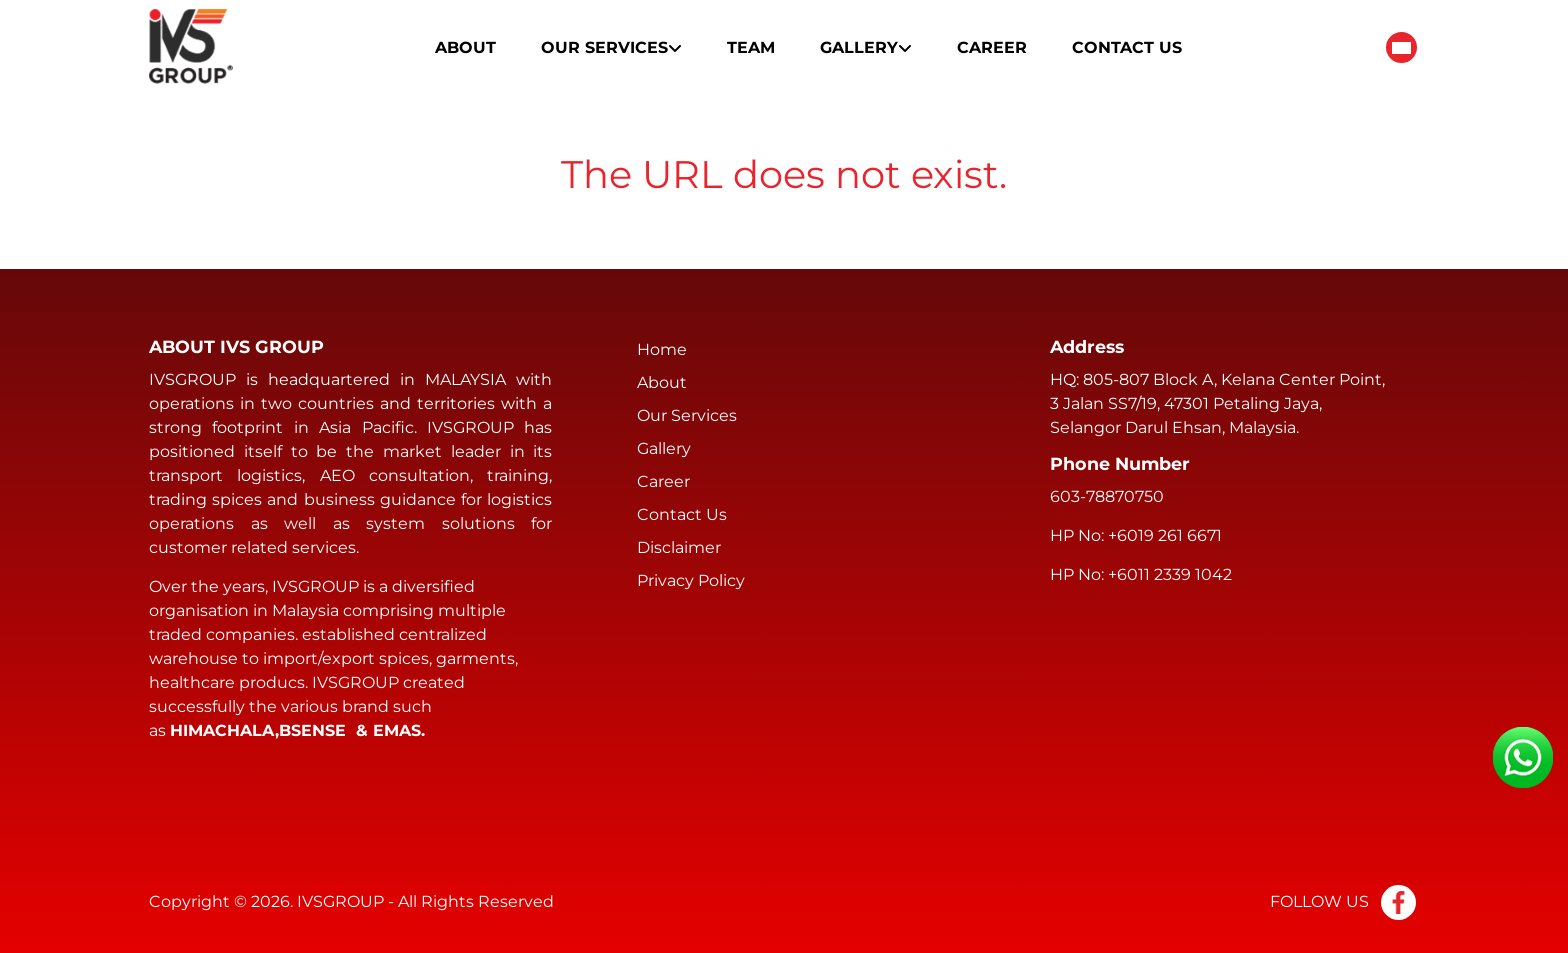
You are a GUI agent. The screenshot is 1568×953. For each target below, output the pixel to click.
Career (992, 47)
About (465, 47)
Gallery (866, 47)
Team (751, 47)
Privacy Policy (691, 580)
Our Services (611, 47)
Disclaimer (679, 547)
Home (662, 349)
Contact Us (1127, 47)
